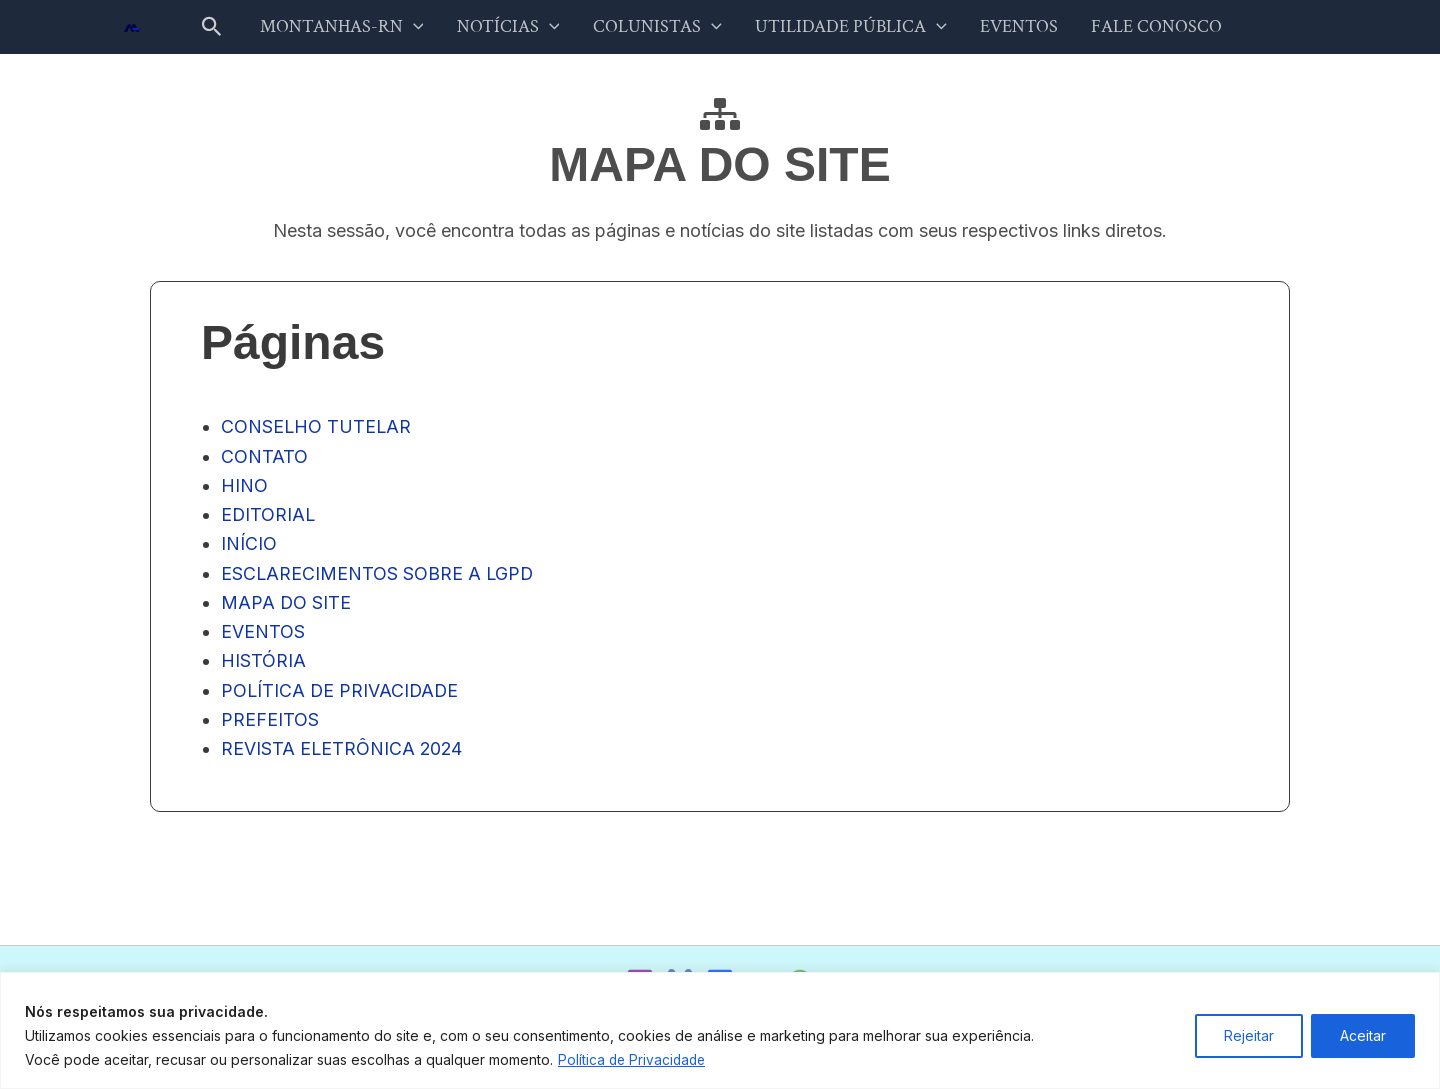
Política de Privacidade (634, 1059)
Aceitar (1363, 1035)
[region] (720, 1030)
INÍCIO (249, 548)
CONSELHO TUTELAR (317, 429)
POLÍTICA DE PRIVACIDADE (341, 697)
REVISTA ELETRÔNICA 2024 (343, 756)
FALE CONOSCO (1123, 28)
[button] (252, 29)
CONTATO (264, 459)
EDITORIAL (269, 519)
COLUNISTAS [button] (663, 29)
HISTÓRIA (263, 667)
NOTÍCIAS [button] (528, 29)
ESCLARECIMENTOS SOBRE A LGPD (378, 578)
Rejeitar (1249, 1035)
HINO (244, 489)
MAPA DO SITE (286, 608)
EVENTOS (999, 28)
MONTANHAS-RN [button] (375, 29)
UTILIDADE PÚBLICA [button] (844, 29)
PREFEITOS (270, 726)
